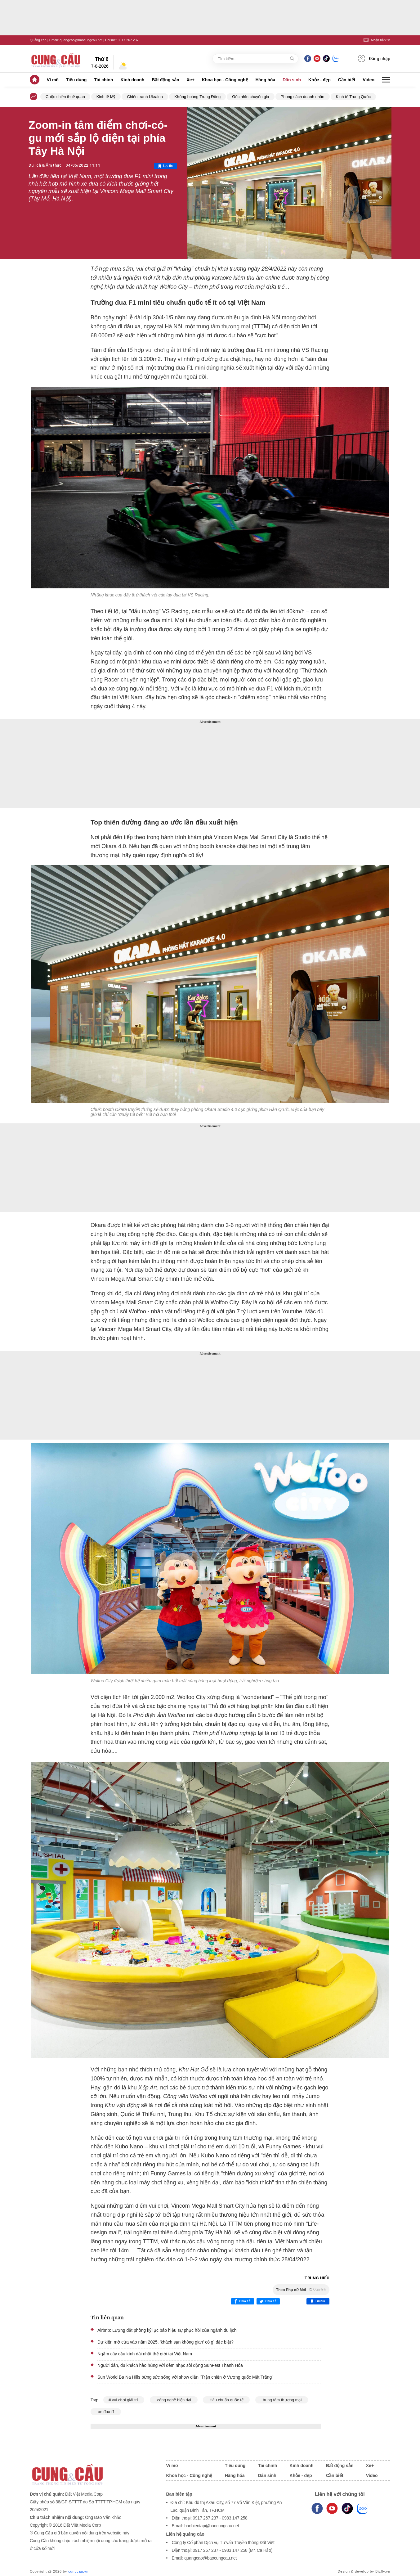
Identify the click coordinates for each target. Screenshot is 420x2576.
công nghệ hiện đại (173, 2400)
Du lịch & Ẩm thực (45, 165)
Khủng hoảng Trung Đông (197, 96)
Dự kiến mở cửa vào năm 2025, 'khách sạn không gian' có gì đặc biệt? (165, 2342)
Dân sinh (292, 79)
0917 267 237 (128, 40)
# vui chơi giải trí (124, 2400)
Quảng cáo (38, 40)
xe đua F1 (260, 689)
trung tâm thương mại (222, 326)
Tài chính (103, 79)
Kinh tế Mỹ (106, 96)
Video (368, 79)
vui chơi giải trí (163, 350)
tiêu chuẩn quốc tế (226, 2400)
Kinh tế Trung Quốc (353, 96)
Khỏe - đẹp (319, 79)
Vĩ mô (53, 79)
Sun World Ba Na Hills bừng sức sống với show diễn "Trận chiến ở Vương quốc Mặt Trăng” (185, 2377)
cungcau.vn (78, 2571)
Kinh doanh (132, 79)
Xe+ (190, 79)
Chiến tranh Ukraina (145, 96)
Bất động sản (165, 79)
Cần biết (346, 79)
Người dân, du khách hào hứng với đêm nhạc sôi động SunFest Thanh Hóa (170, 2365)
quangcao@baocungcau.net (81, 40)
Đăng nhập (374, 58)
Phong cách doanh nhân (302, 96)
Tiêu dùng (76, 79)
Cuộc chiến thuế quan (65, 96)
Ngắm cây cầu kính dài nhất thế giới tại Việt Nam (144, 2353)
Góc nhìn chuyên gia (250, 96)
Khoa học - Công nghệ (225, 79)
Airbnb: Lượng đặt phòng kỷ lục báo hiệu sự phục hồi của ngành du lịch (167, 2330)
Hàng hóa (265, 79)
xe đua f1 (106, 2411)
